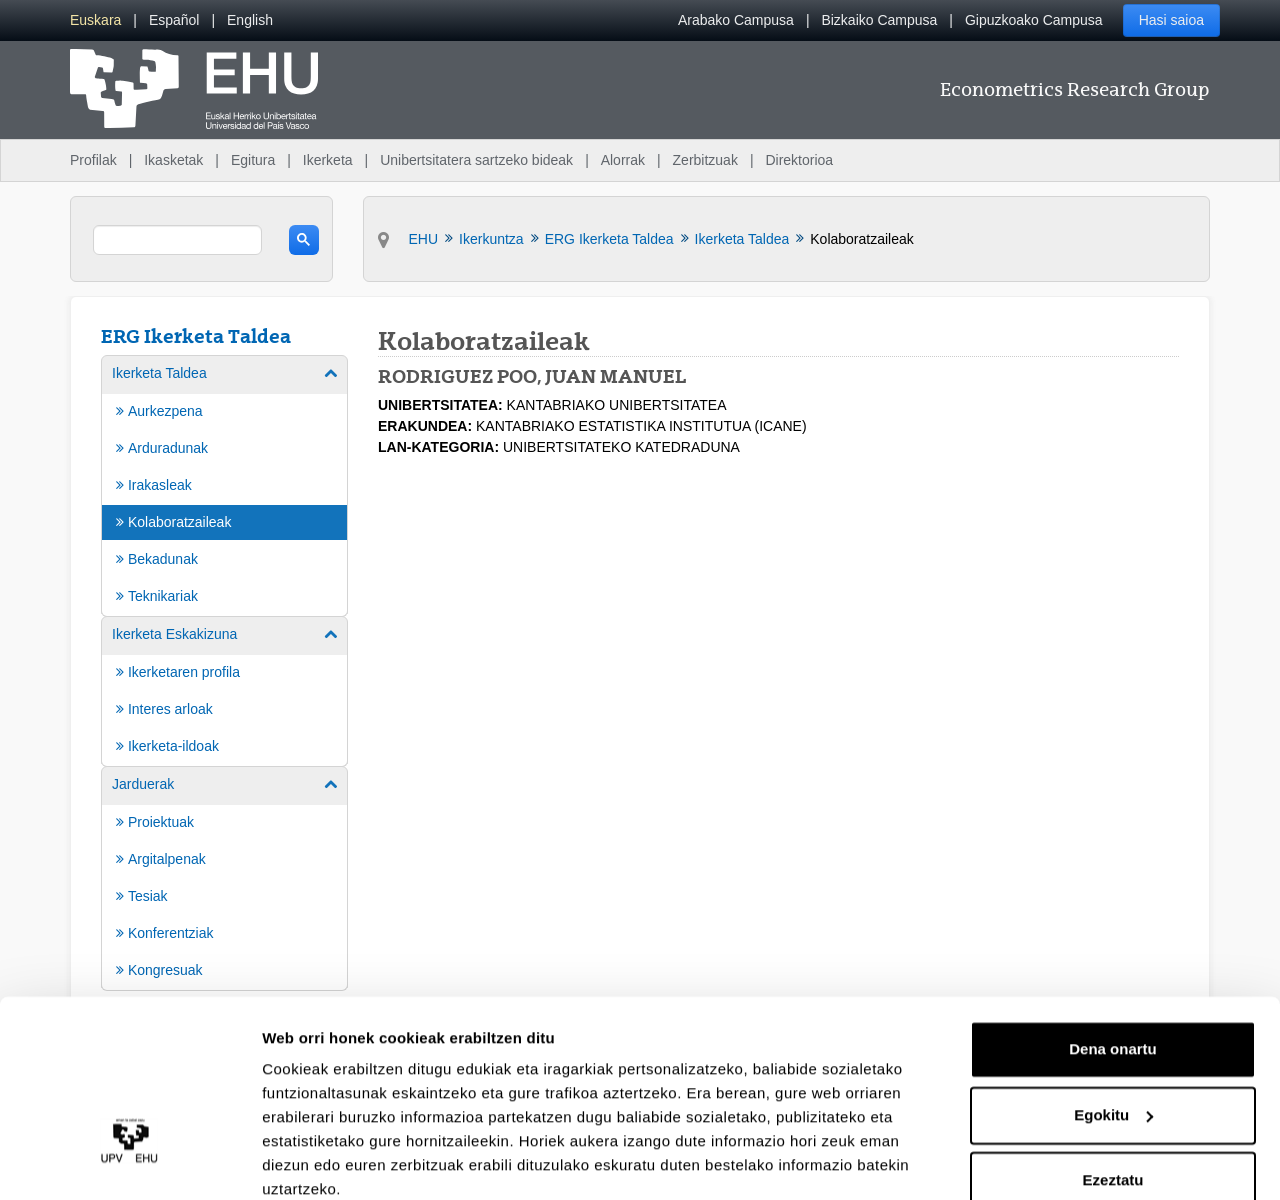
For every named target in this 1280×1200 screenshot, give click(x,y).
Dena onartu (1113, 965)
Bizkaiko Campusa (879, 20)
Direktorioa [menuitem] (799, 160)
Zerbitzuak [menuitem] (705, 160)
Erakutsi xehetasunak (340, 1160)
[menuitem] (95, 20)
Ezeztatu (1113, 1096)
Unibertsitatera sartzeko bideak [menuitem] (476, 160)
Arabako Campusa (736, 20)
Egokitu (1113, 1030)
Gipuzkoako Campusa (1034, 20)
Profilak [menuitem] (93, 160)
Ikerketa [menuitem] (328, 160)
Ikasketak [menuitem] (173, 160)
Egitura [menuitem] (253, 160)
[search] (177, 240)
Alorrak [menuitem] (623, 160)
